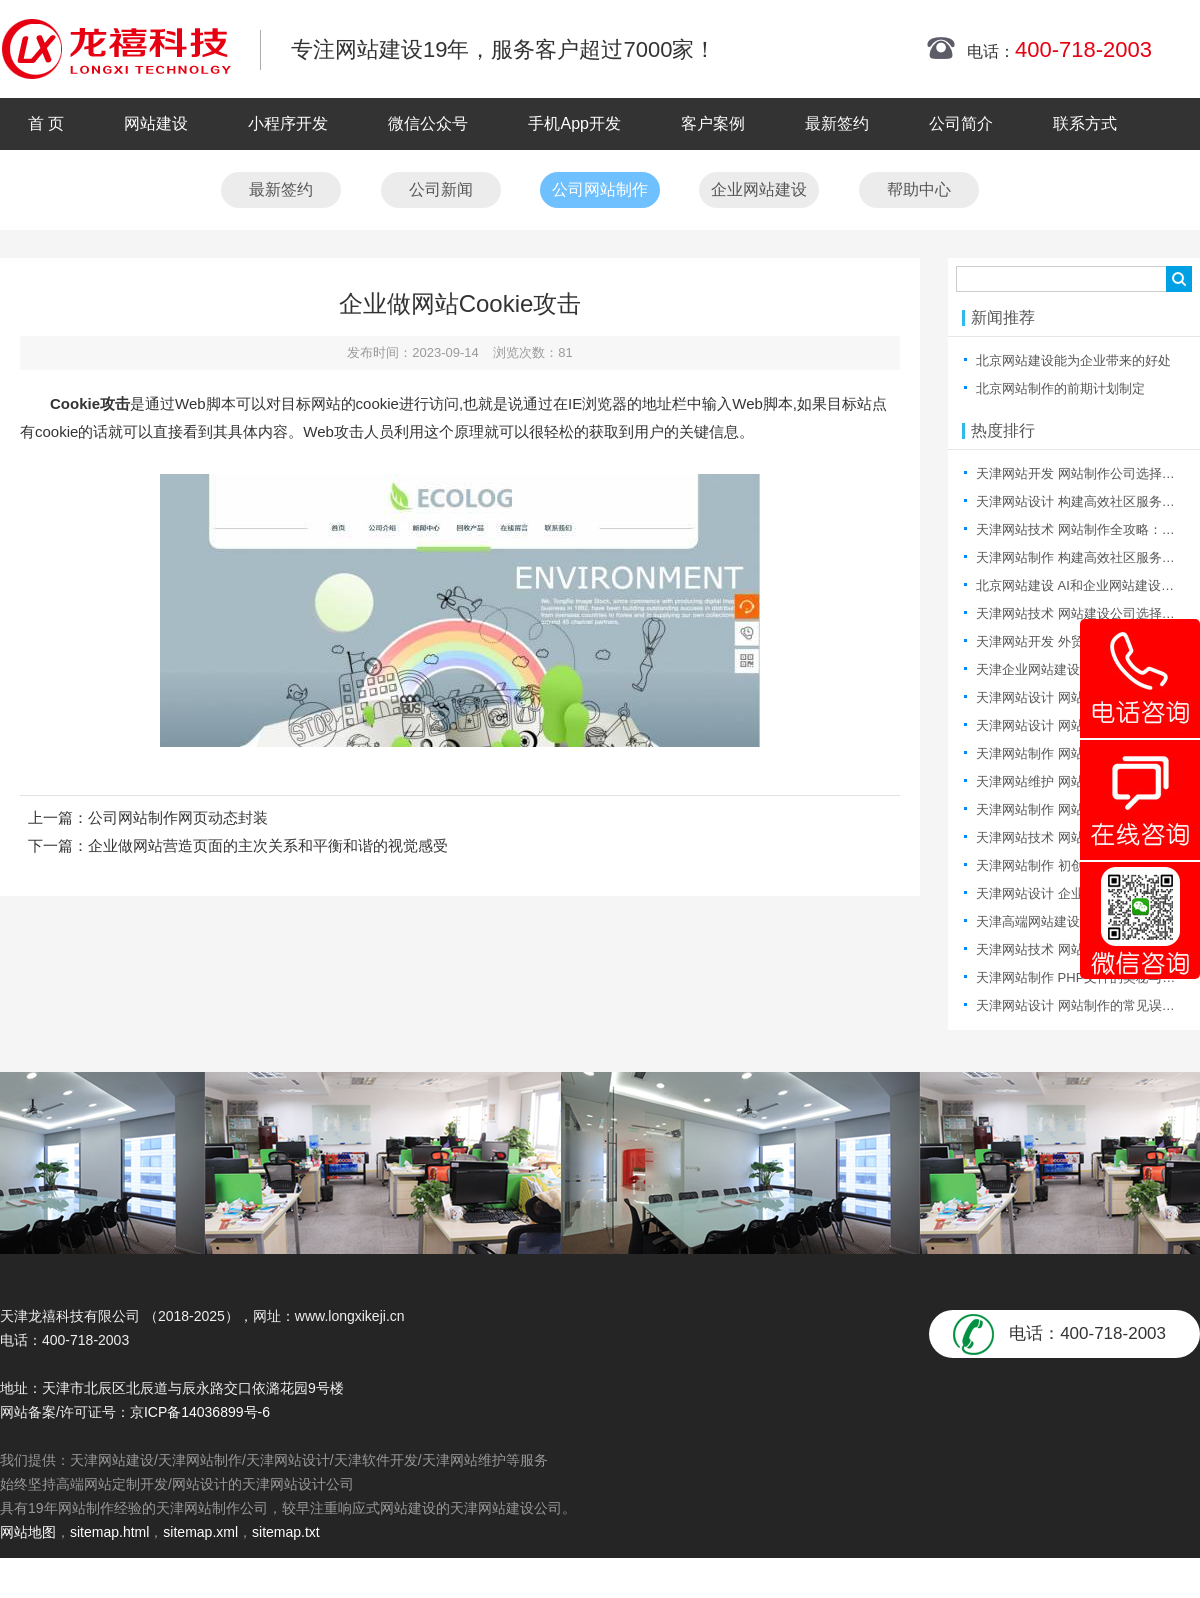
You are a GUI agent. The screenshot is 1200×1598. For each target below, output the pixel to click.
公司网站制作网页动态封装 (178, 817)
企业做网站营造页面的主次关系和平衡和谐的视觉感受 (268, 845)
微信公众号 (428, 123)
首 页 (46, 123)
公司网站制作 (600, 189)
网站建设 (156, 123)
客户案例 (713, 123)
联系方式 (1085, 123)
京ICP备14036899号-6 (200, 1412)
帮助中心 (919, 189)
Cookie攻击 (90, 403)
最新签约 (837, 123)
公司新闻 (441, 189)
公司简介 (961, 123)
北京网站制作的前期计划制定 (1060, 388)
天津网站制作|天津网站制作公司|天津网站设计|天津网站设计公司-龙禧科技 (116, 49)
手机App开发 (574, 123)
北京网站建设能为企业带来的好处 (1073, 360)
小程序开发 (288, 123)
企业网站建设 (759, 189)
